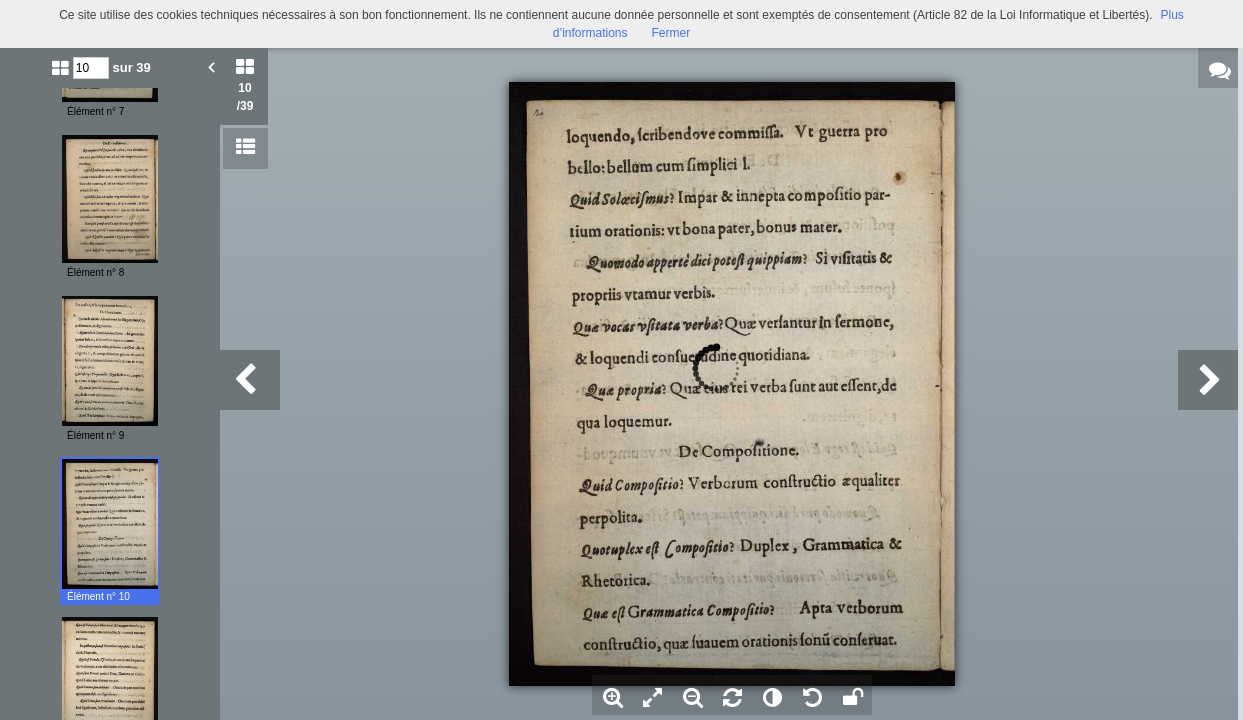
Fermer (671, 33)
